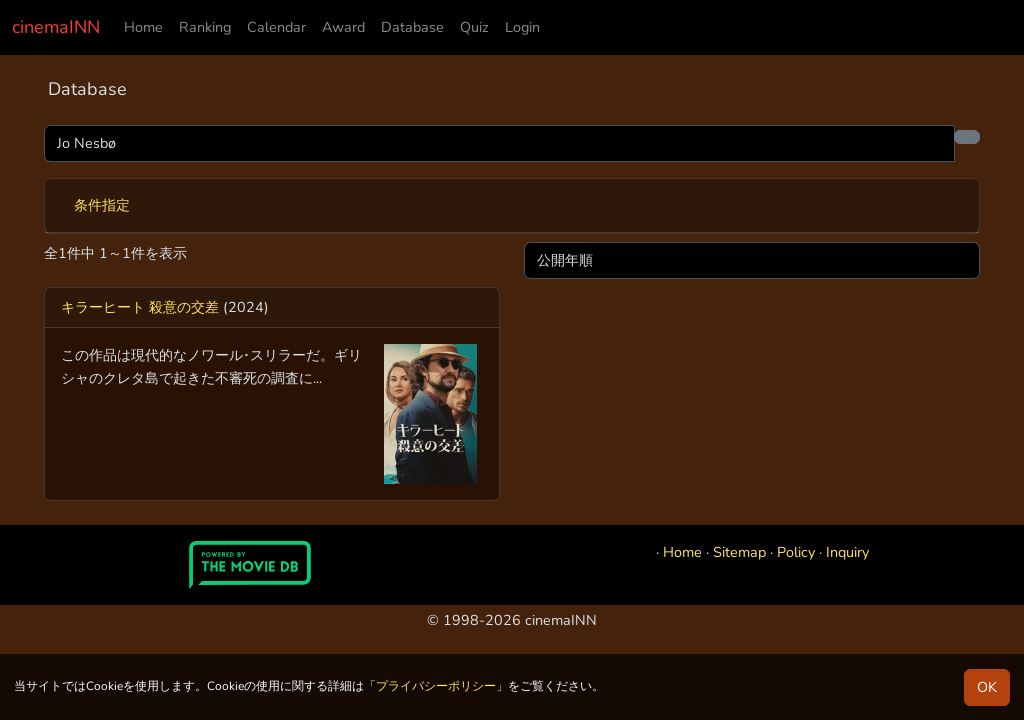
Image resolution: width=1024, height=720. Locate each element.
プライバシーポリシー (436, 686)
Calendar (276, 27)
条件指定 (102, 205)
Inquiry (847, 552)
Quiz (474, 27)
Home (143, 27)
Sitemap (739, 552)
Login (522, 27)
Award (343, 27)
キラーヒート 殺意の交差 (140, 307)
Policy (796, 552)
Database (412, 27)
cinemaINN (56, 27)
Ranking (205, 27)
